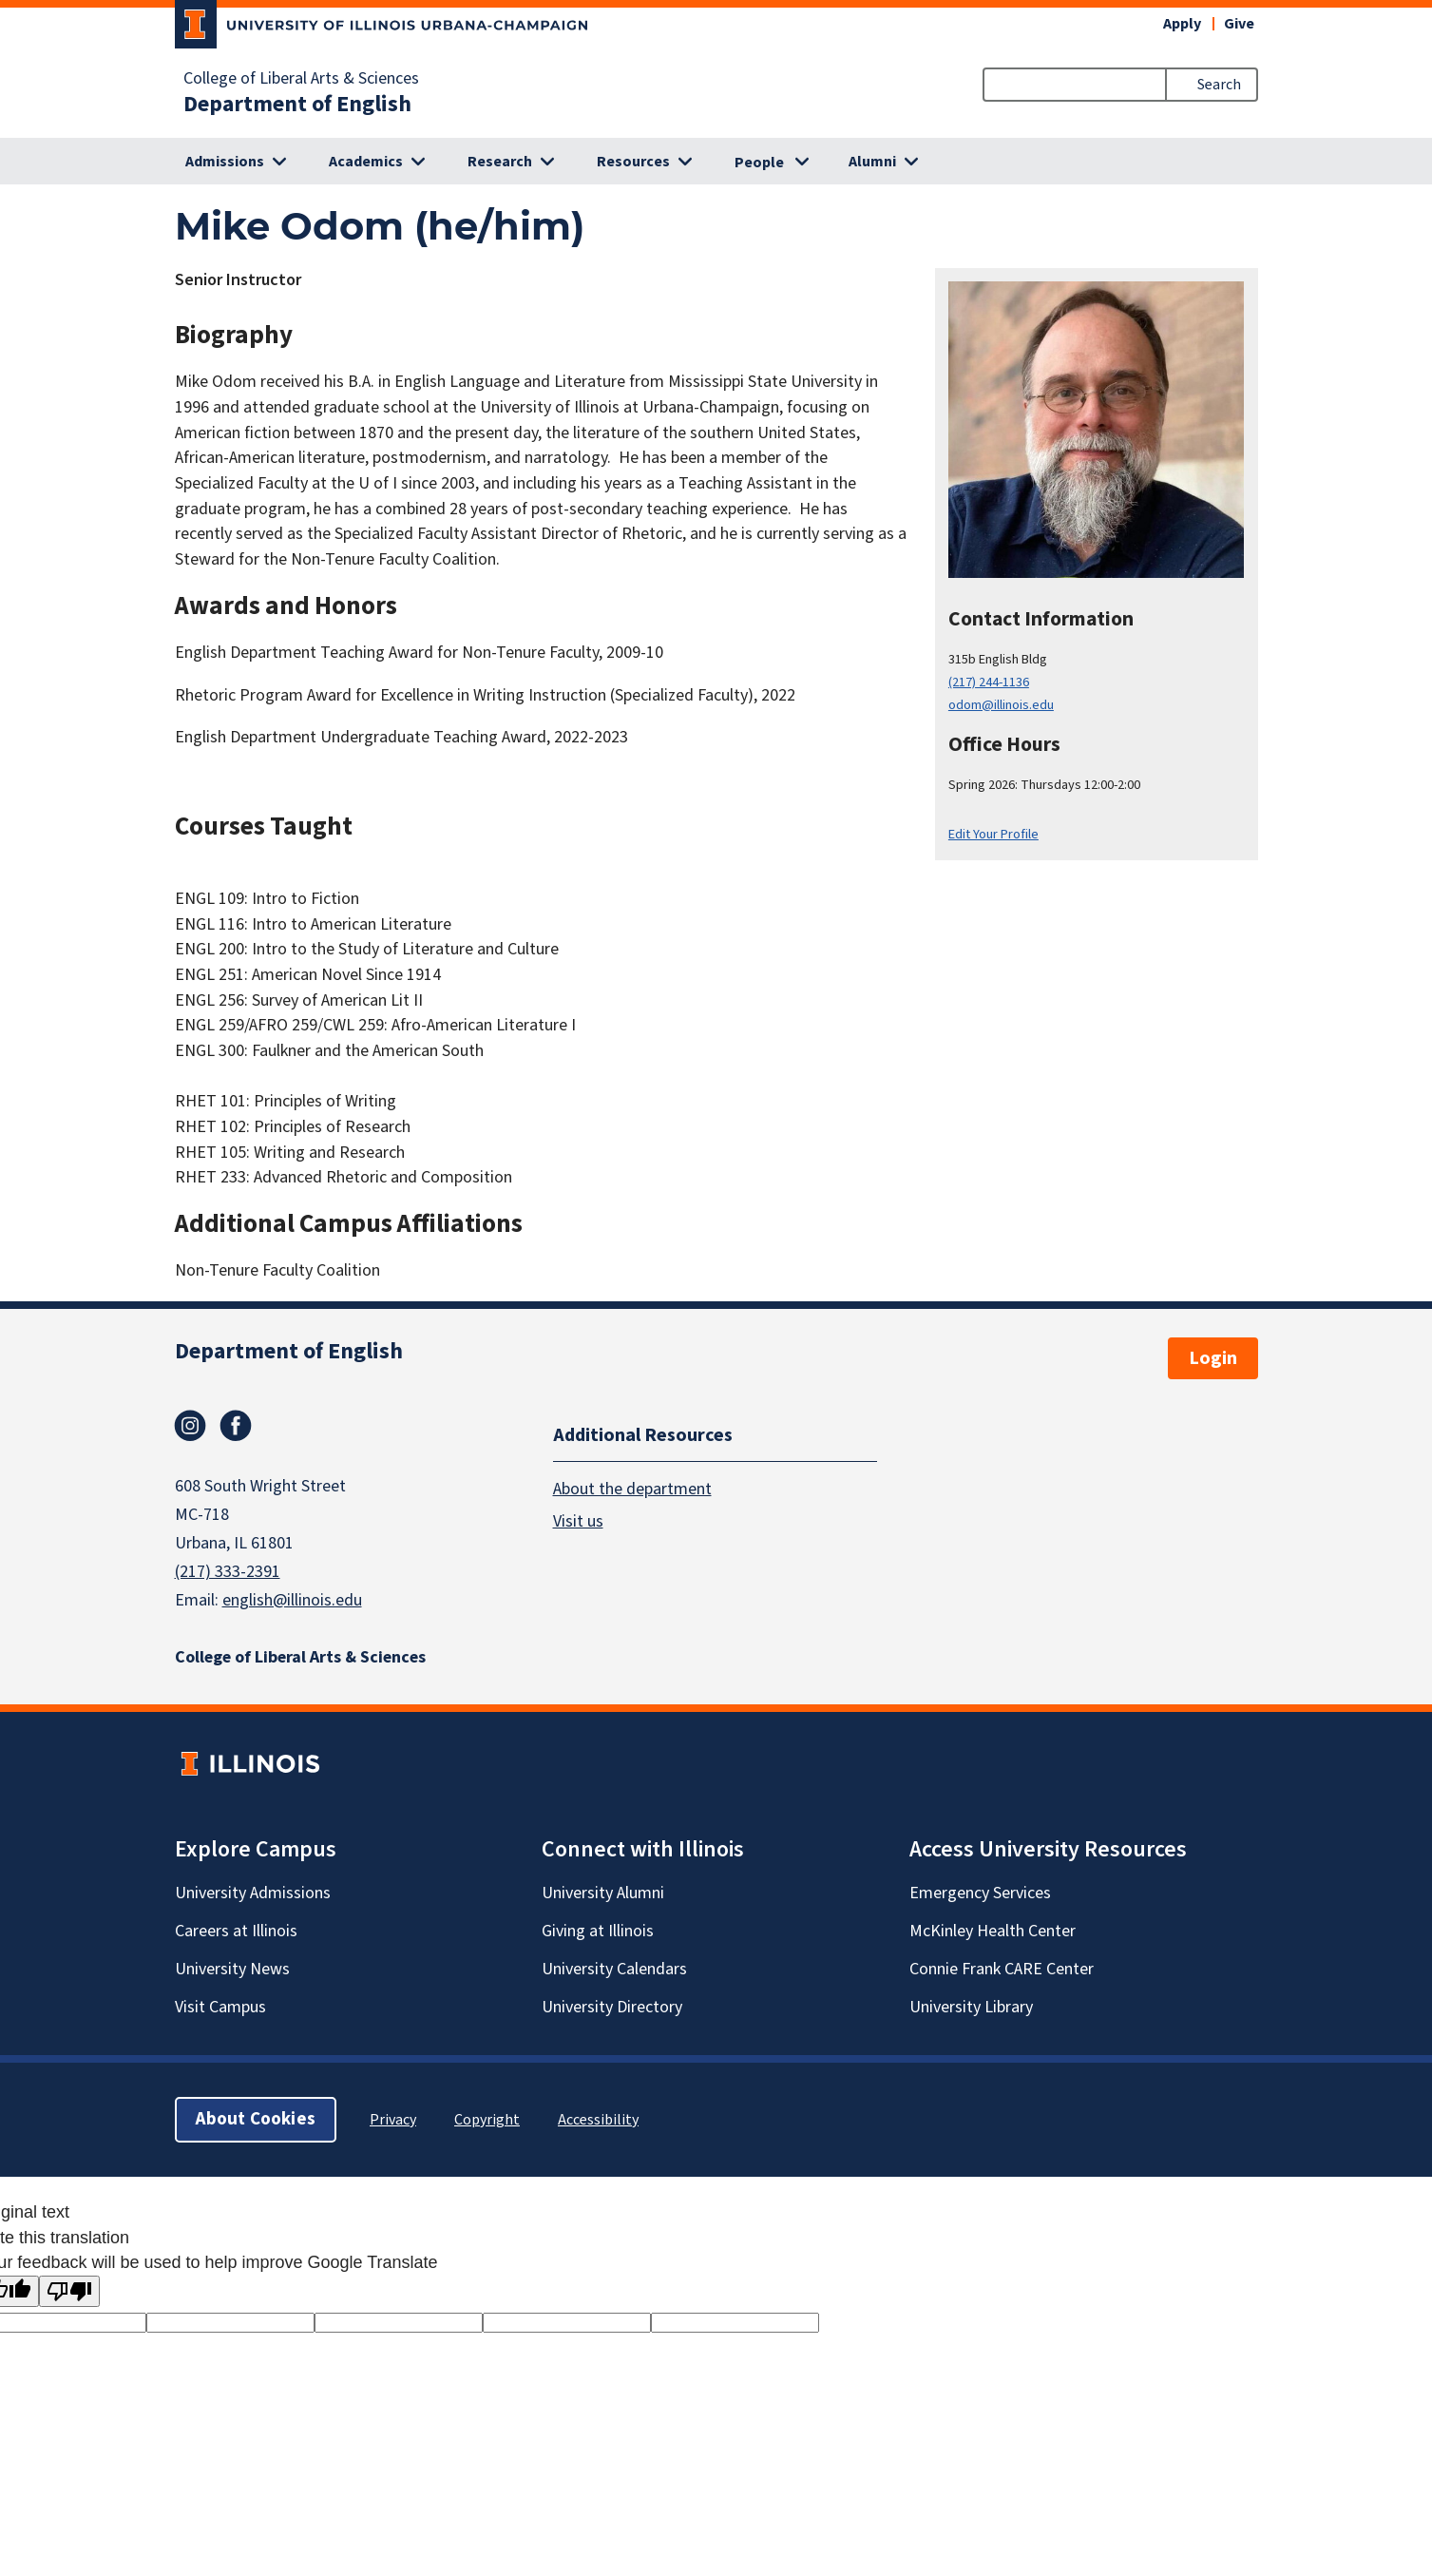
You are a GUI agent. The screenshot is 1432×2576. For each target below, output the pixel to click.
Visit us (578, 1521)
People (759, 162)
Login (1213, 1358)
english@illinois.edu (292, 1600)
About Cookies (255, 2119)
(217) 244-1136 (988, 682)
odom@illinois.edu (1001, 705)
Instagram (190, 1426)
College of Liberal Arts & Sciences (301, 78)
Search (1219, 84)
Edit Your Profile (993, 834)
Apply (1182, 23)
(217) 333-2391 (227, 1572)
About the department (632, 1489)
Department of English (297, 104)
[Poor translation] (69, 2291)
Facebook (236, 1426)
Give (1239, 23)
